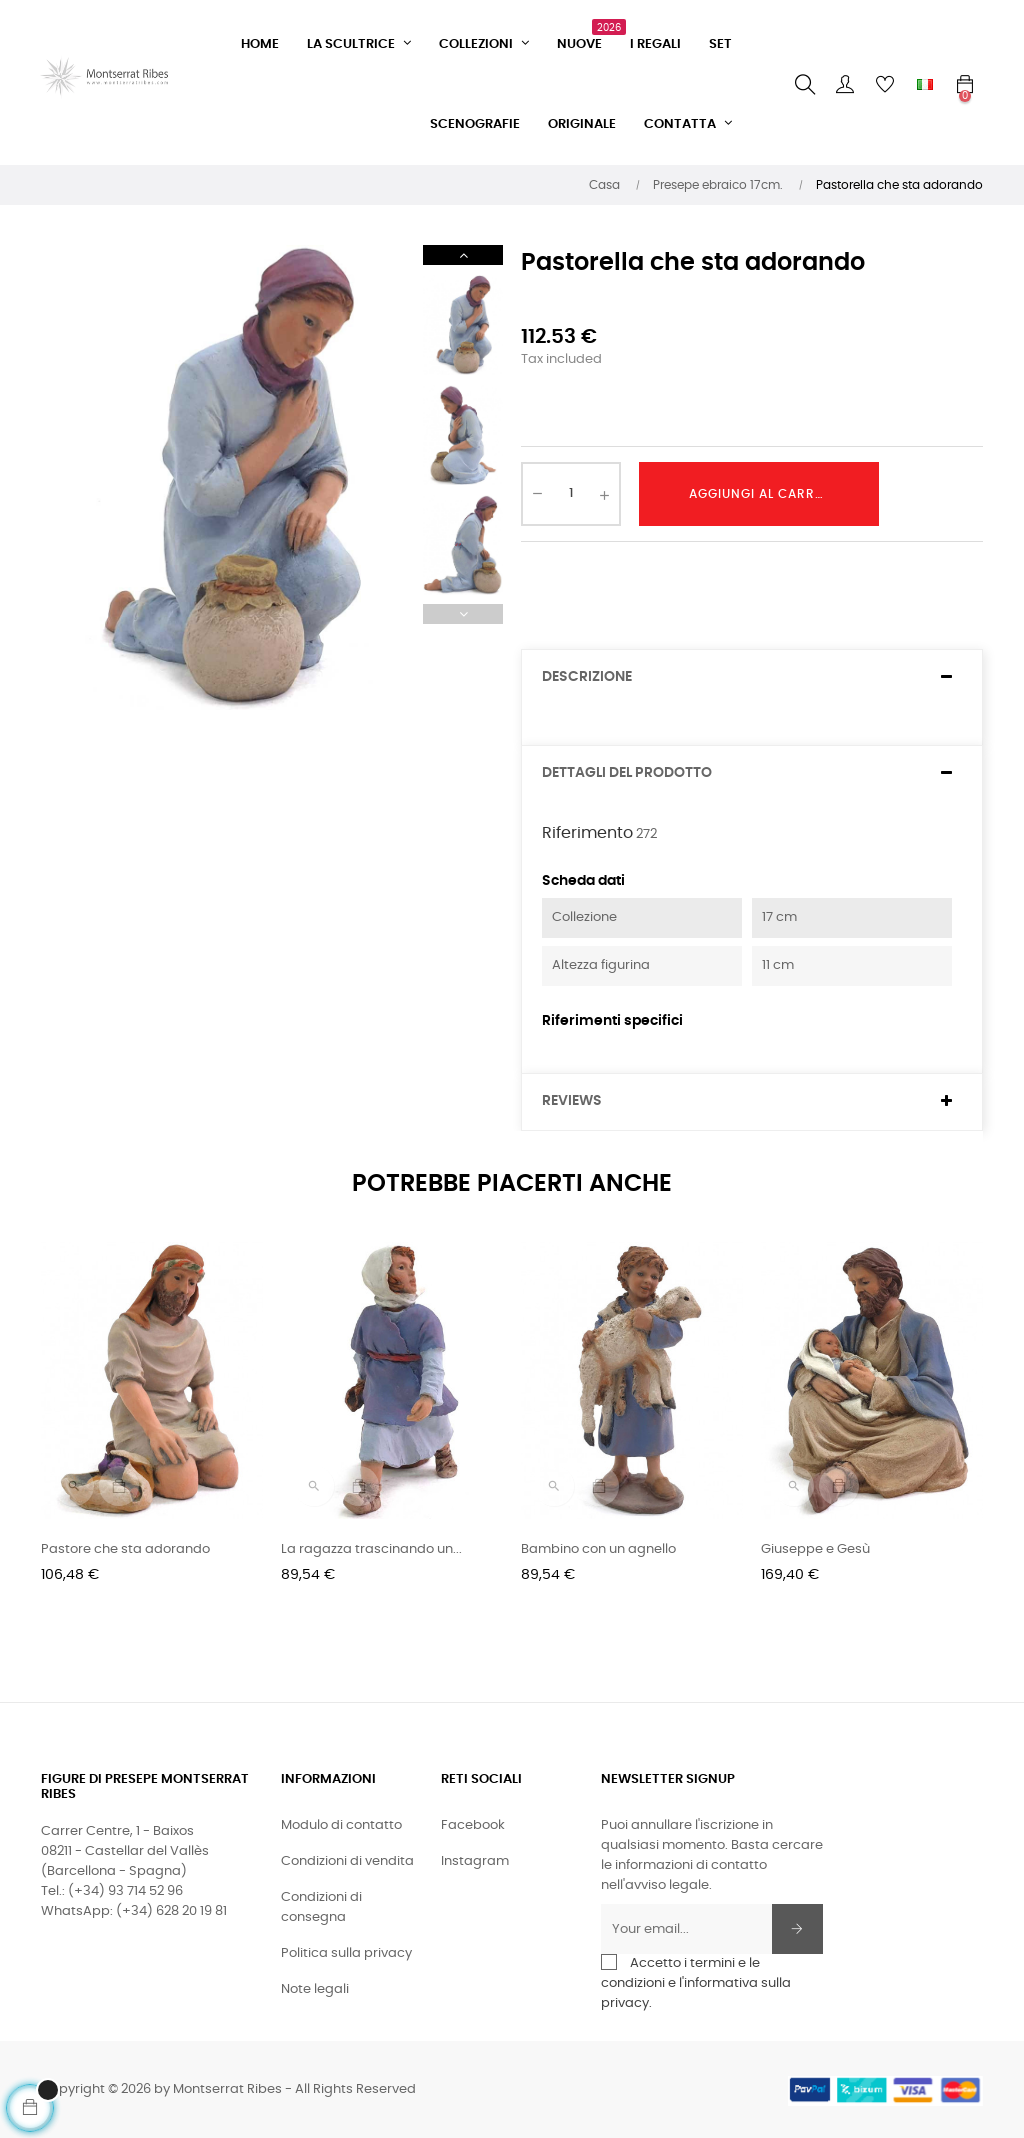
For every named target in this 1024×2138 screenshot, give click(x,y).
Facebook (473, 1825)
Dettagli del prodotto (627, 773)
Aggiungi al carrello (766, 494)
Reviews (572, 1101)
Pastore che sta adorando (125, 1549)
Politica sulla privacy (346, 1953)
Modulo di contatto (341, 1825)
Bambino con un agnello (598, 1549)
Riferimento (587, 833)
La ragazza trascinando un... (371, 1549)
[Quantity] (571, 494)
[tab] (752, 677)
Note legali (315, 1989)
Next (463, 255)
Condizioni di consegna (321, 1907)
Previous (463, 614)
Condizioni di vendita (347, 1861)
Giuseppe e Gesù (815, 1549)
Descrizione (587, 677)
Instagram (475, 1861)
